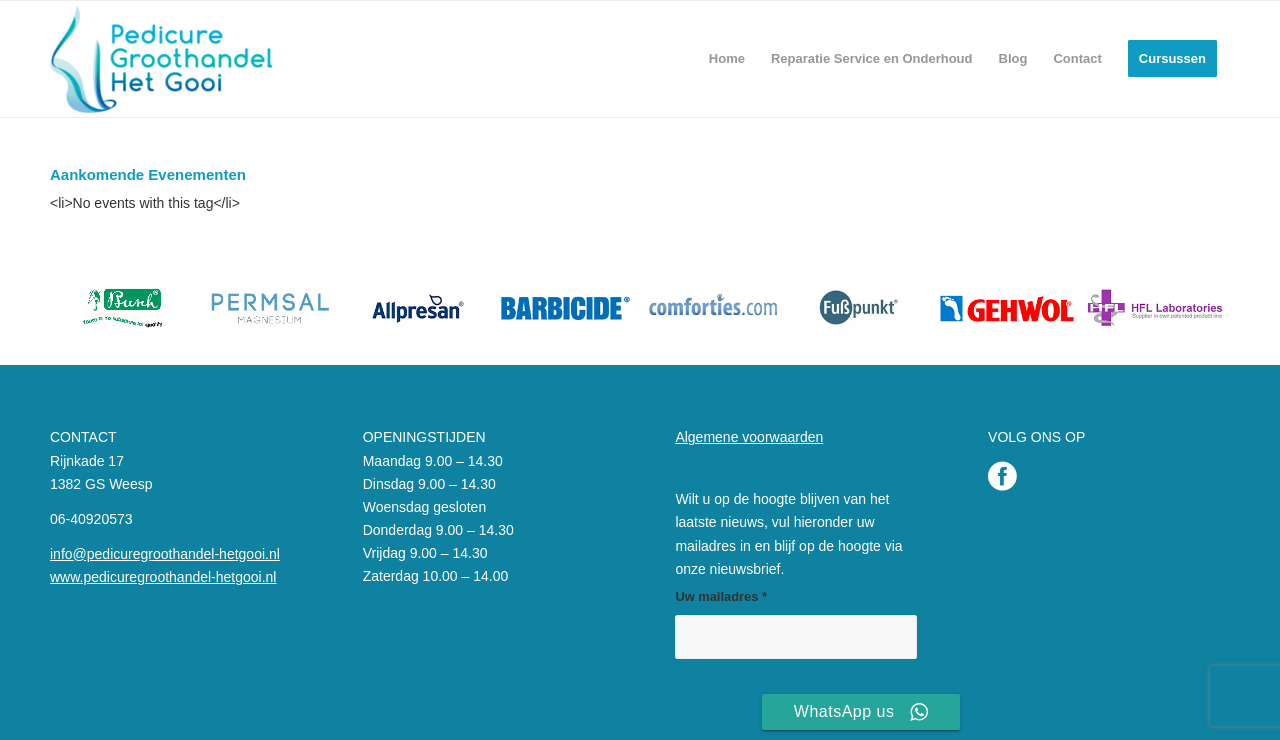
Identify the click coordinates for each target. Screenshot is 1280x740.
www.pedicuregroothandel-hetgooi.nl (163, 577)
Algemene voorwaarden (749, 437)
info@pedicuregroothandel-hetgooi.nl (165, 554)
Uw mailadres (721, 596)
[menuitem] (727, 59)
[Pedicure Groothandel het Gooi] (161, 59)
